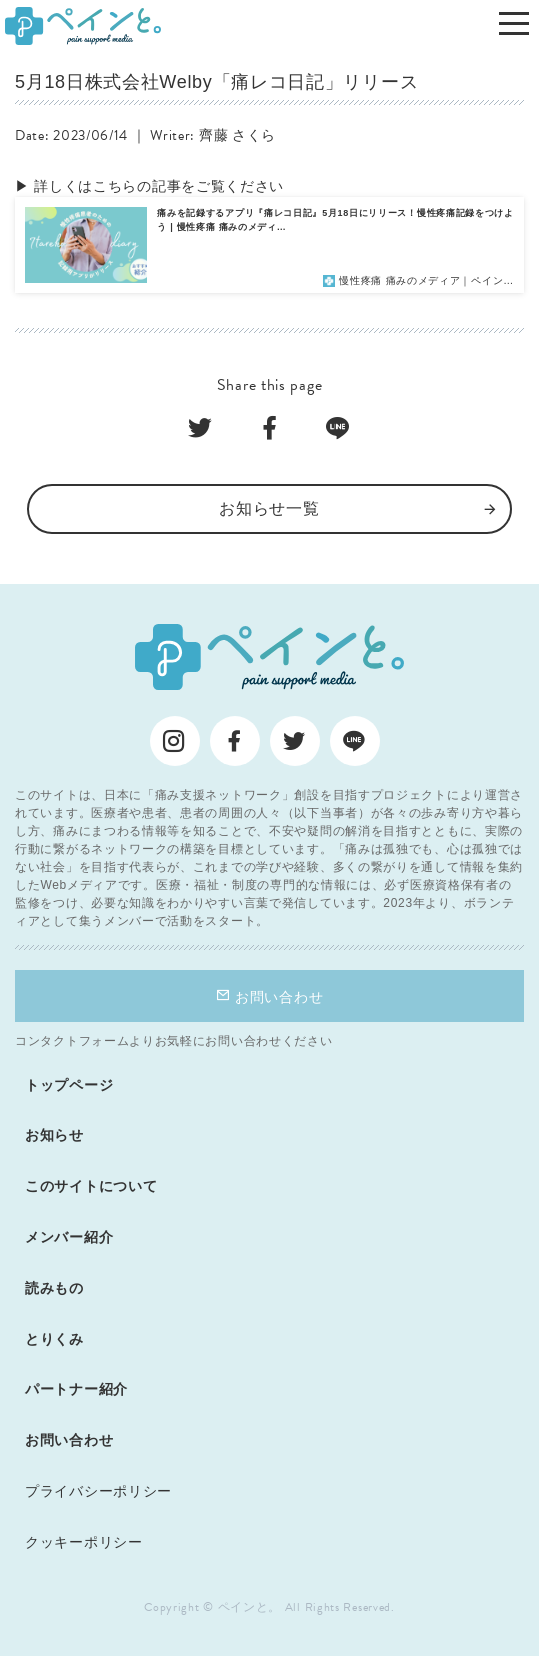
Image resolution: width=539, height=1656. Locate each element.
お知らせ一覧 (269, 508)
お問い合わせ (270, 996)
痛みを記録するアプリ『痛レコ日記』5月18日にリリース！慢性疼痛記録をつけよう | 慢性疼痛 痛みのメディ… (335, 220)
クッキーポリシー (84, 1542)
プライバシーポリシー (98, 1491)
